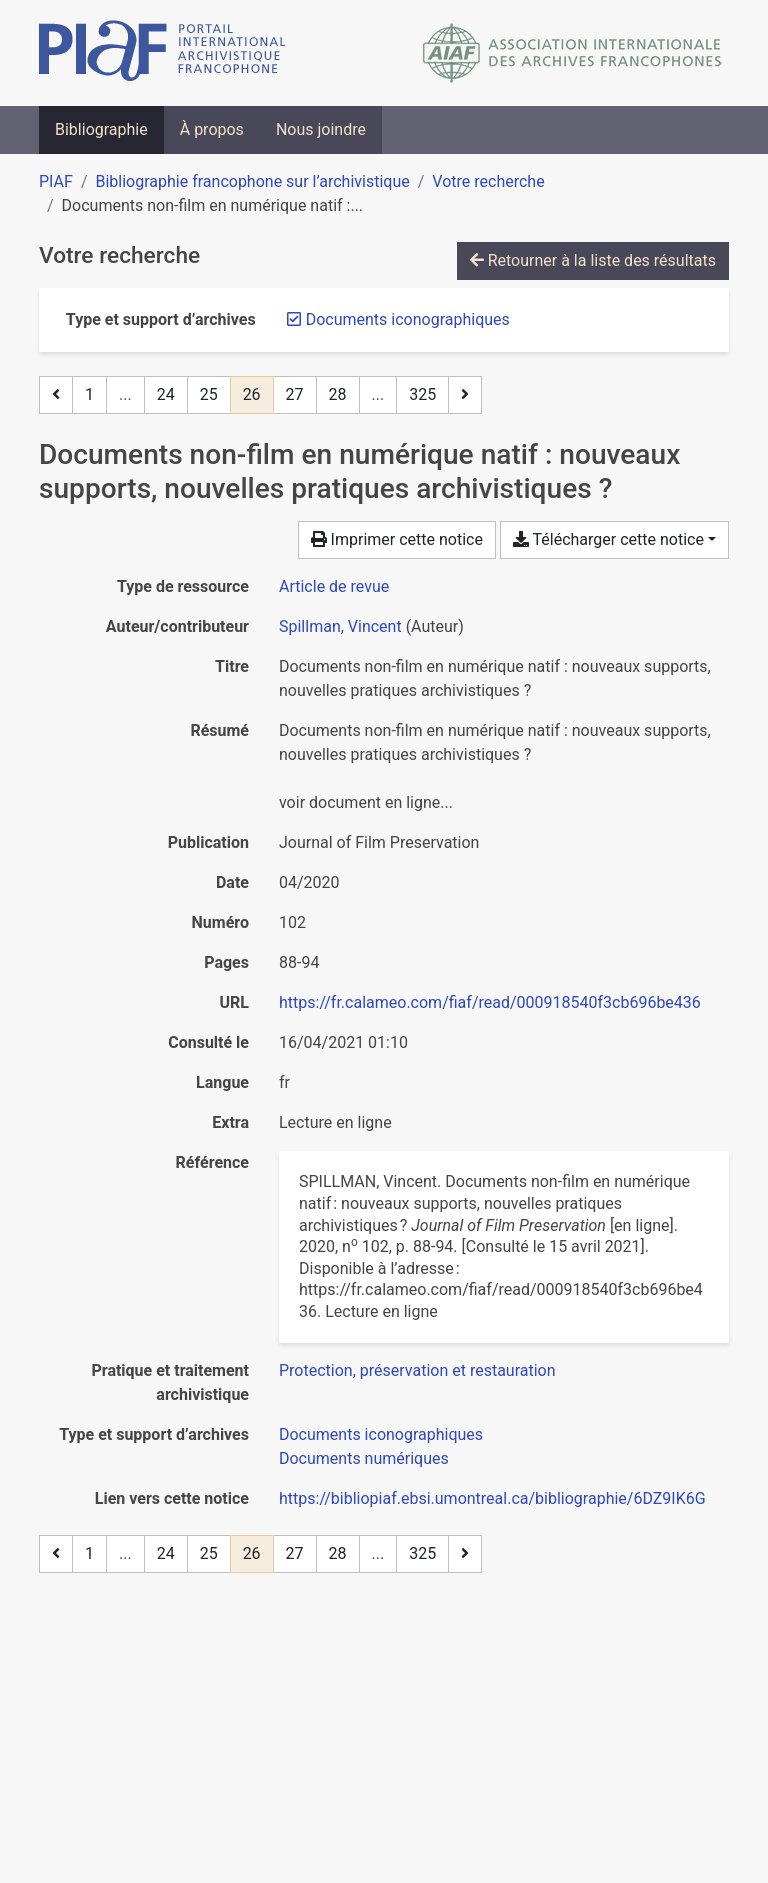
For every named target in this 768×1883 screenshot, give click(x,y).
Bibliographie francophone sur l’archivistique (252, 181)
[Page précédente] (56, 395)
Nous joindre (321, 129)
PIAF (56, 181)
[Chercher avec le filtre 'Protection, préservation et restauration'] (417, 1370)
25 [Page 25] (209, 394)
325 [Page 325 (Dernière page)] (422, 394)
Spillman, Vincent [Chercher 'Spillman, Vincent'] (340, 626)
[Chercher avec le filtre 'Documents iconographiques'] (381, 1434)
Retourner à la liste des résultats (593, 260)
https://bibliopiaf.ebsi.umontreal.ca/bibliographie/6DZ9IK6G (492, 1498)
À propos (212, 129)
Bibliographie (101, 129)
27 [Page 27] (295, 394)
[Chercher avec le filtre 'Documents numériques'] (364, 1458)
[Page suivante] (465, 395)
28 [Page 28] (338, 394)
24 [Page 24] (166, 394)
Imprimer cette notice (397, 539)
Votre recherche (488, 181)
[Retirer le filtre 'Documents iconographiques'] (408, 319)
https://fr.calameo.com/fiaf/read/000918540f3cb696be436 (490, 1002)
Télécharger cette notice (608, 539)
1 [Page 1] (89, 394)
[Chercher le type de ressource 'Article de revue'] (334, 586)
